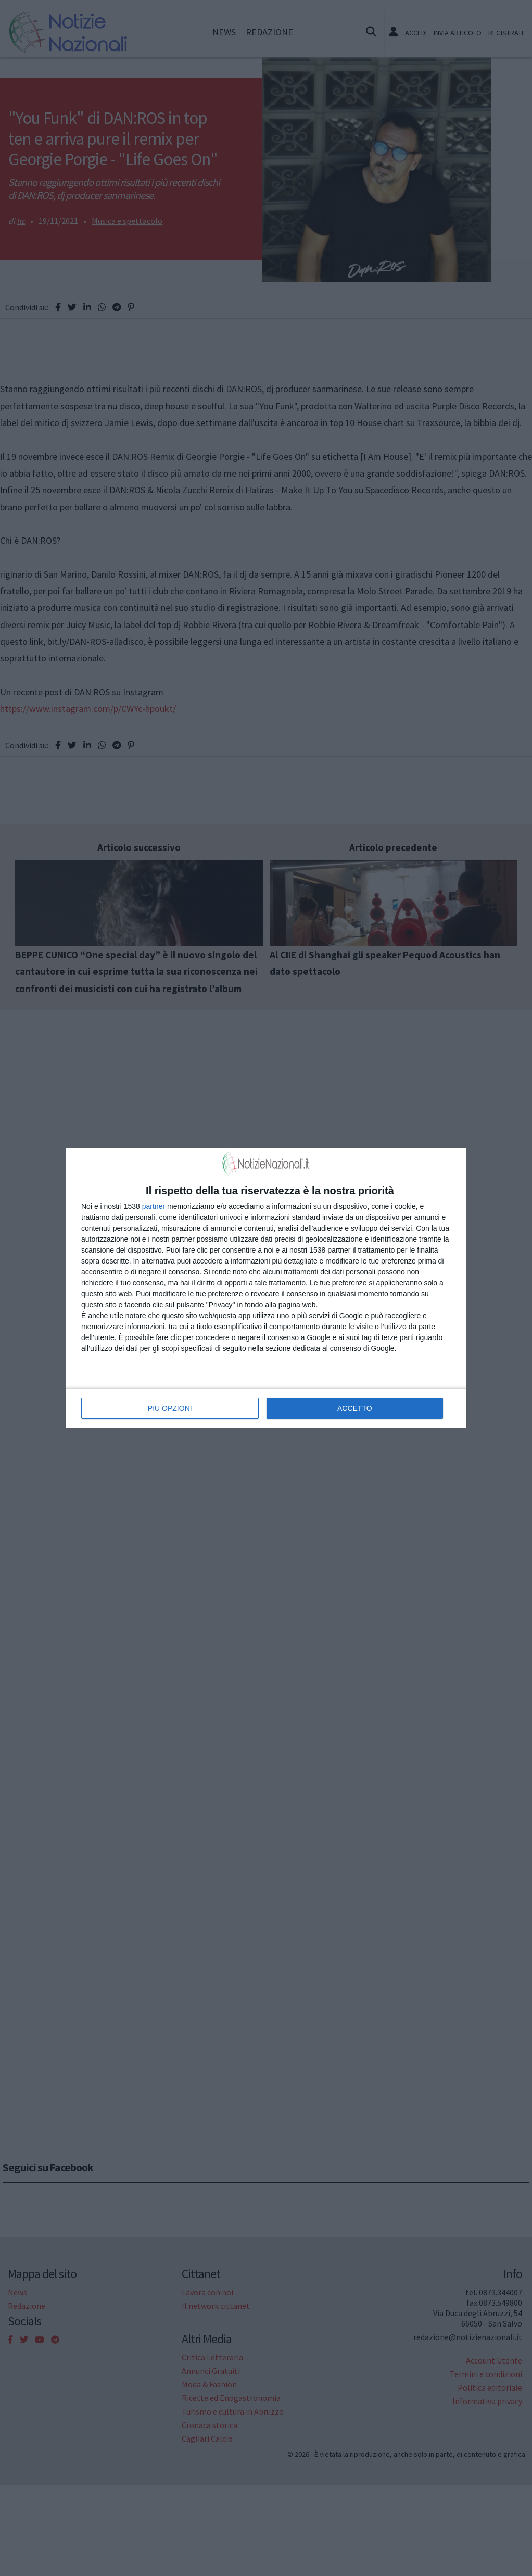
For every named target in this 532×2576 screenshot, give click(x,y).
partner (153, 1206)
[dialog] (266, 1288)
